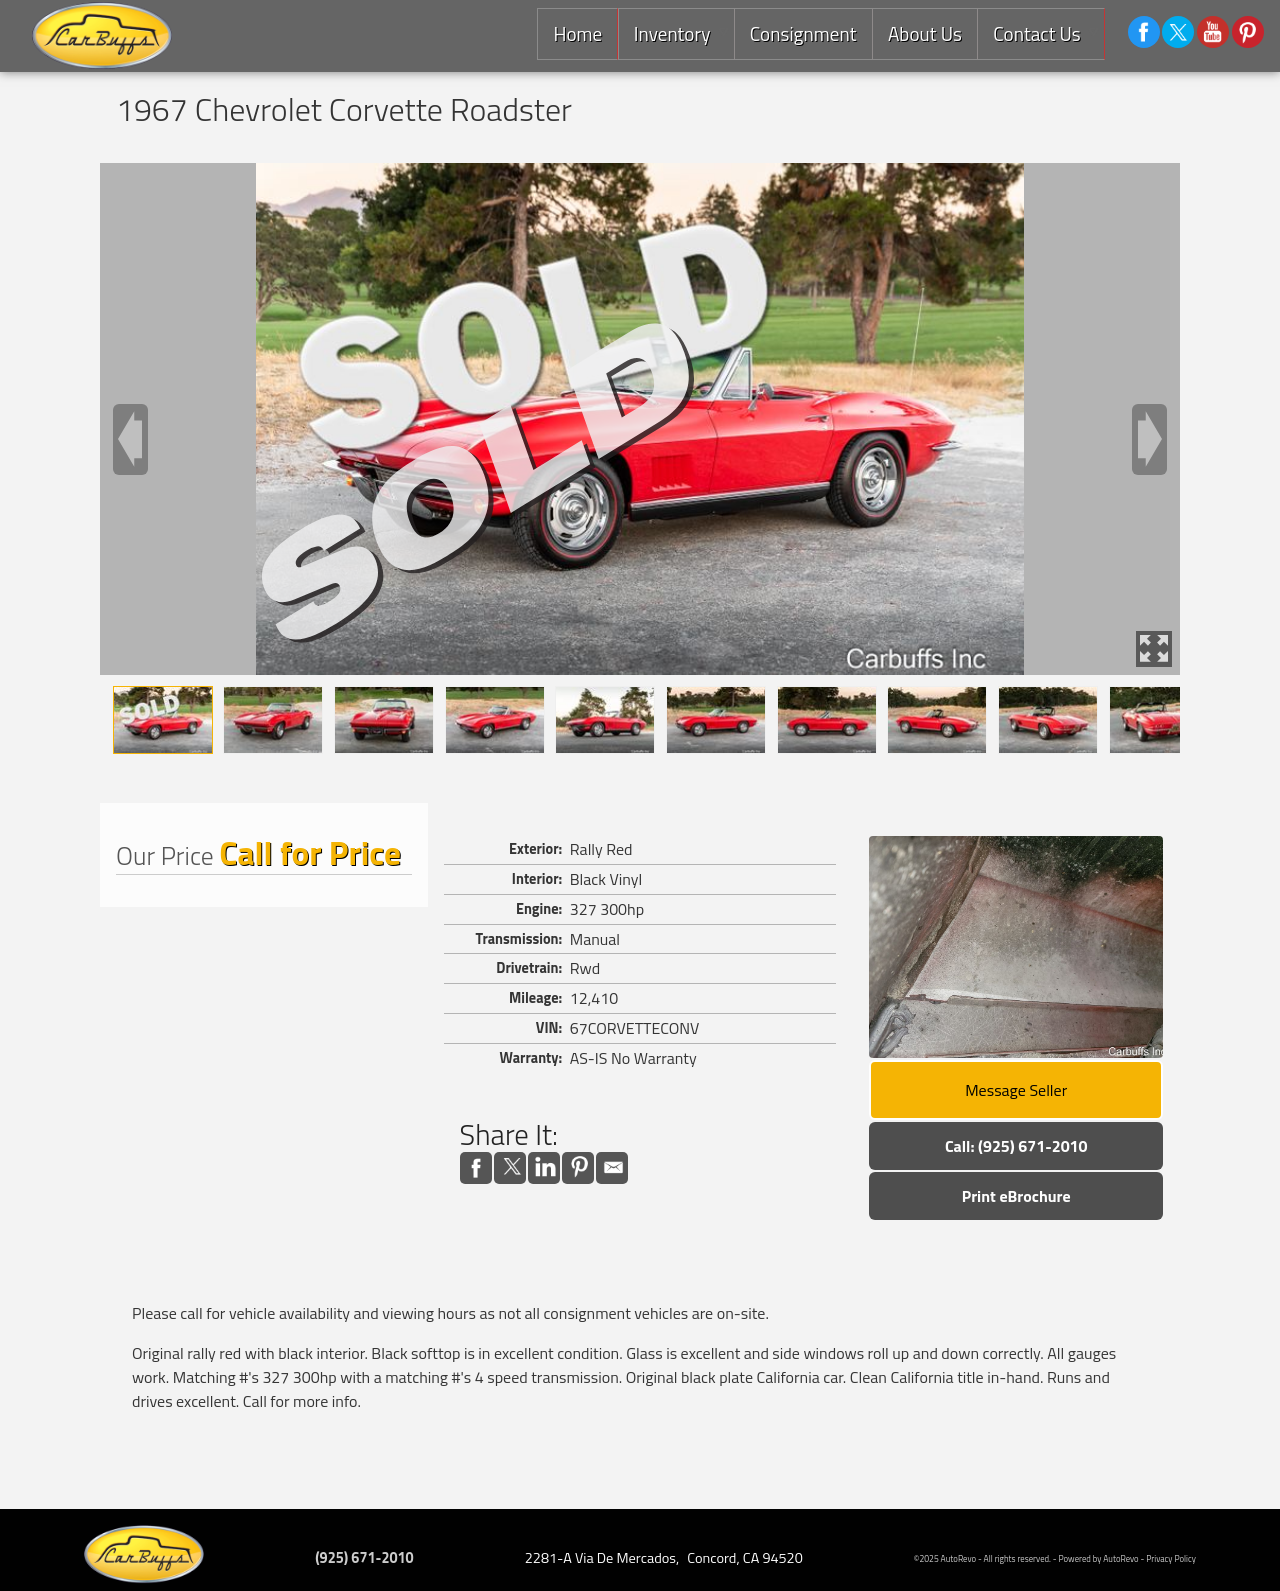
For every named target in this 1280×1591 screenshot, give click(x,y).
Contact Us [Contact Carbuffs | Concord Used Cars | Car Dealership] (1035, 33)
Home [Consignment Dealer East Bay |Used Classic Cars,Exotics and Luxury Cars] (573, 33)
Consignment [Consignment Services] (800, 33)
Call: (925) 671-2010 (1016, 1146)
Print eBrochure (1016, 1196)
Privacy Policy (1171, 1558)
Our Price (165, 855)
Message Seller (1016, 1090)
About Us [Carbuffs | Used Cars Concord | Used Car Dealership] (923, 33)
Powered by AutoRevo (1099, 1558)
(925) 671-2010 (364, 1558)
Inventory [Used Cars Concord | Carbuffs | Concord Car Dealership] (668, 33)
